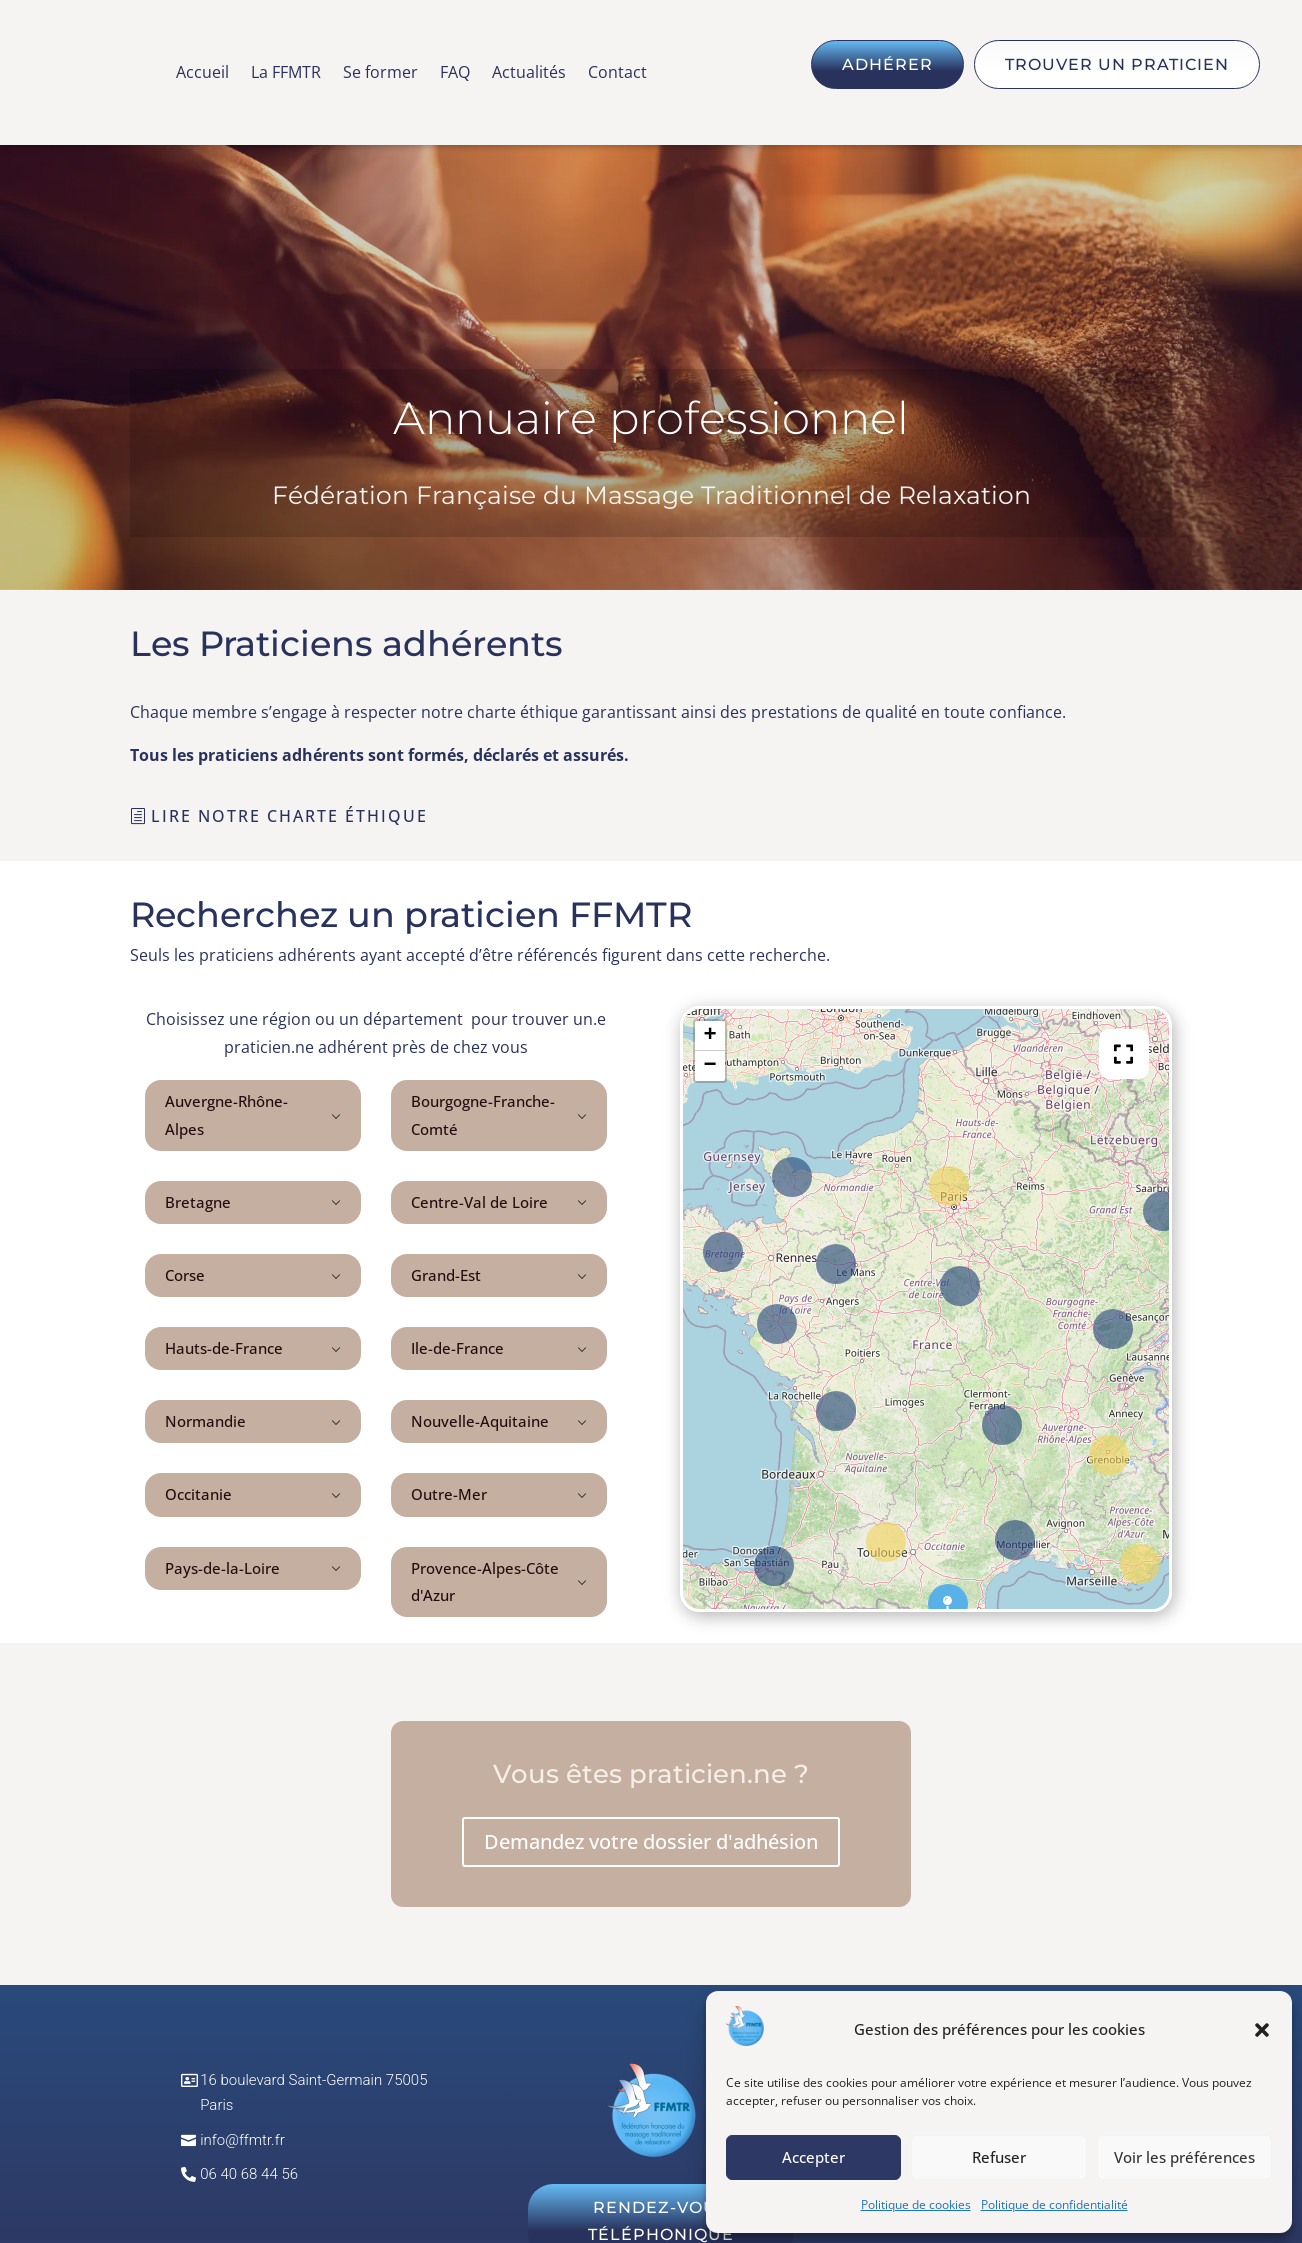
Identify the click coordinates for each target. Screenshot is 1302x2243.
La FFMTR (286, 74)
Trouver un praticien (1117, 64)
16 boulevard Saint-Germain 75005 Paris (313, 2093)
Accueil (202, 74)
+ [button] (710, 1036)
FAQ (455, 74)
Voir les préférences (1184, 2157)
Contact (617, 74)
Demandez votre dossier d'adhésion (651, 1841)
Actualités (529, 74)
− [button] (710, 1066)
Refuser (999, 2157)
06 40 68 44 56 (249, 2174)
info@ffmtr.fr (242, 2140)
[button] (1262, 2030)
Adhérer (887, 64)
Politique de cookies (916, 2204)
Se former (380, 74)
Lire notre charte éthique (289, 816)
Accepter (813, 2157)
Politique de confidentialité (1054, 2204)
